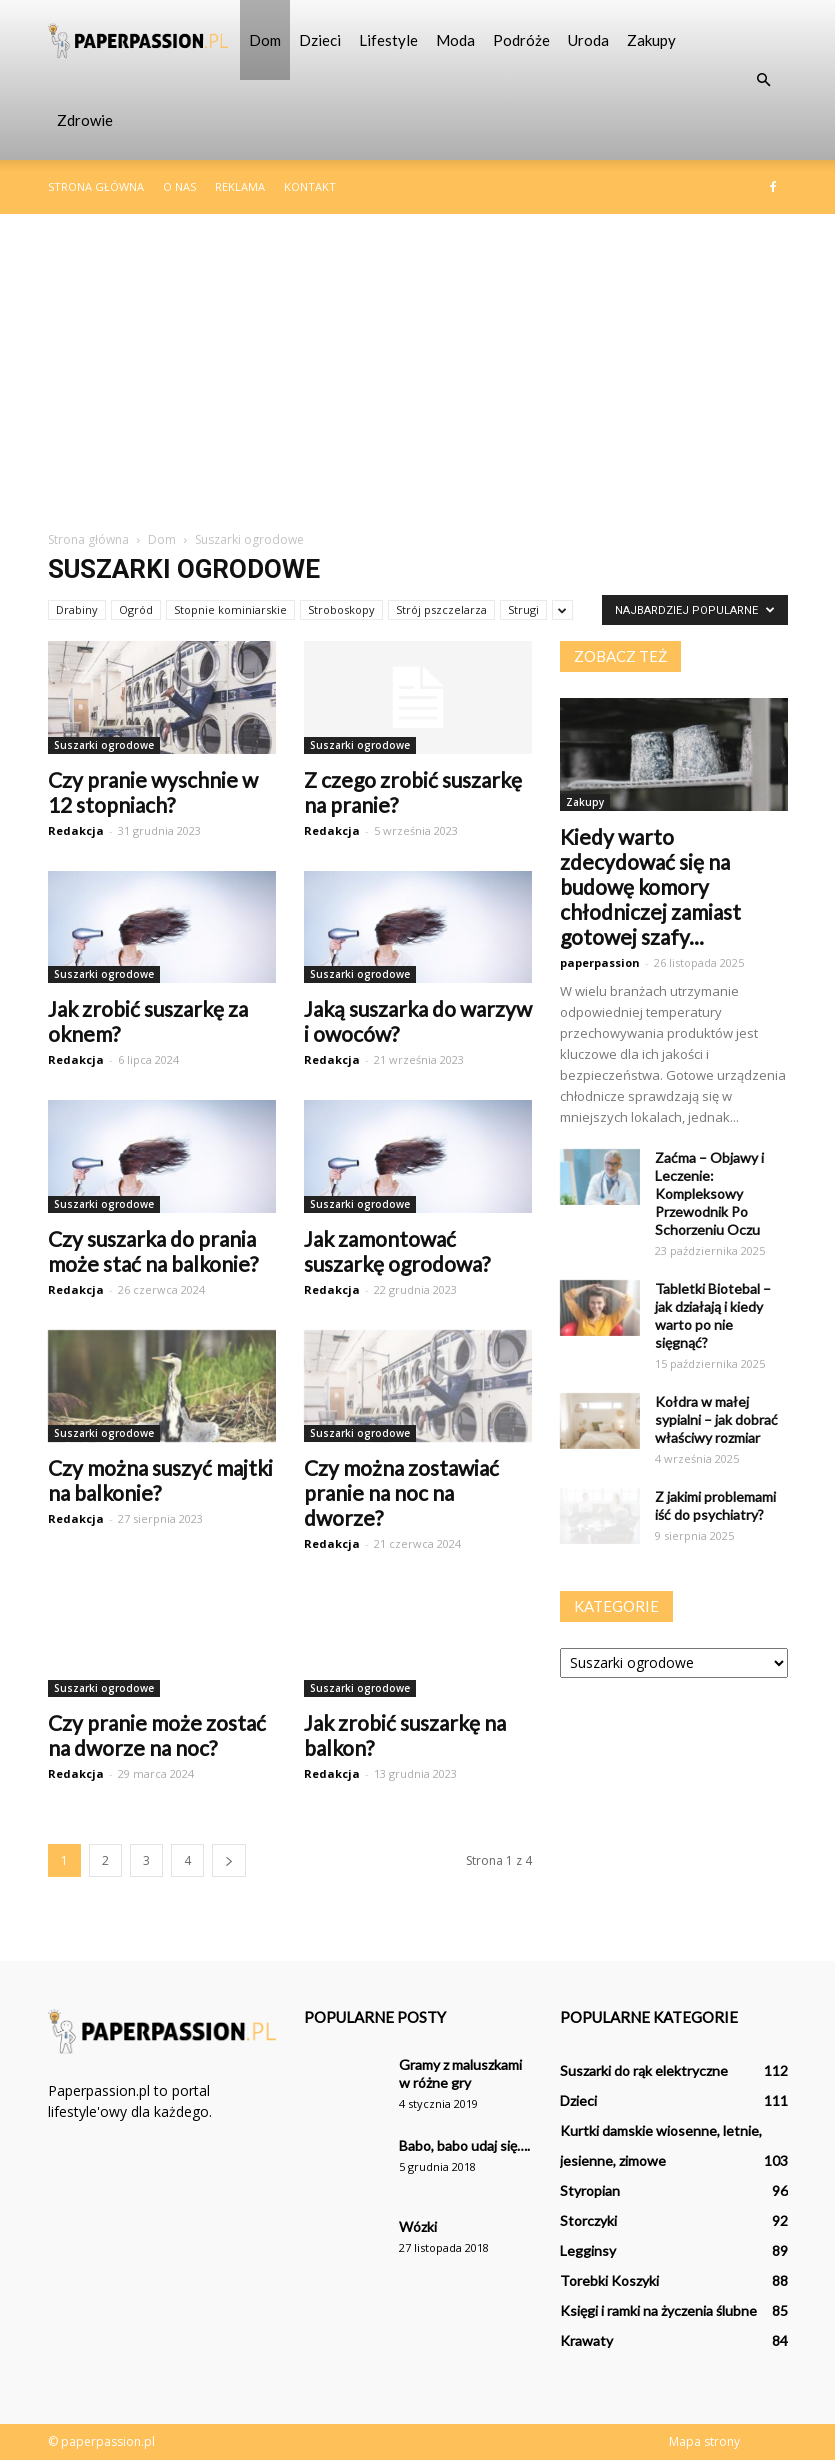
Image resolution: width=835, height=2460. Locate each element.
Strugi (523, 609)
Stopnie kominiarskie (230, 609)
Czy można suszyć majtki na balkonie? (160, 1480)
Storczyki (588, 2220)
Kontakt (310, 186)
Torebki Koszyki (609, 2280)
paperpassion (600, 962)
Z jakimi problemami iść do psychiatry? (715, 1505)
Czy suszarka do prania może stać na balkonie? (153, 1251)
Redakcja (76, 830)
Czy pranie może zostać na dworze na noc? (157, 1735)
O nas (179, 186)
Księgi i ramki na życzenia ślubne (658, 2310)
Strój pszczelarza (441, 609)
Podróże (521, 40)
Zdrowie (85, 120)
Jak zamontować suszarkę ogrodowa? (397, 1251)
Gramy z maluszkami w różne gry (460, 2073)
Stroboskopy (341, 609)
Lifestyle (388, 40)
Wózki (418, 2226)
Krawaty (586, 2340)
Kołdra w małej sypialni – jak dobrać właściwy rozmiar (716, 1419)
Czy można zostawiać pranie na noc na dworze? (401, 1492)
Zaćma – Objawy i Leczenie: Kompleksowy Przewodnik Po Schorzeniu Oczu (709, 1193)
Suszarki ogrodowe (104, 745)
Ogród (136, 609)
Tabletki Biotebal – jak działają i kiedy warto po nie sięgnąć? (713, 1315)
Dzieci (320, 40)
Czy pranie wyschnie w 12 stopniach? (153, 792)
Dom (265, 40)
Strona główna (96, 186)
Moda (455, 40)
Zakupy (651, 40)
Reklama (240, 186)
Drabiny (77, 609)
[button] (764, 80)
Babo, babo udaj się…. (464, 2145)
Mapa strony (704, 2441)
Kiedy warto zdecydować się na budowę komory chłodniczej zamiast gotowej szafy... (650, 886)
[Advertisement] (417, 364)
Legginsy (588, 2250)
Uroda (588, 40)
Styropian (590, 2190)
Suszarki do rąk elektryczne (644, 2070)
